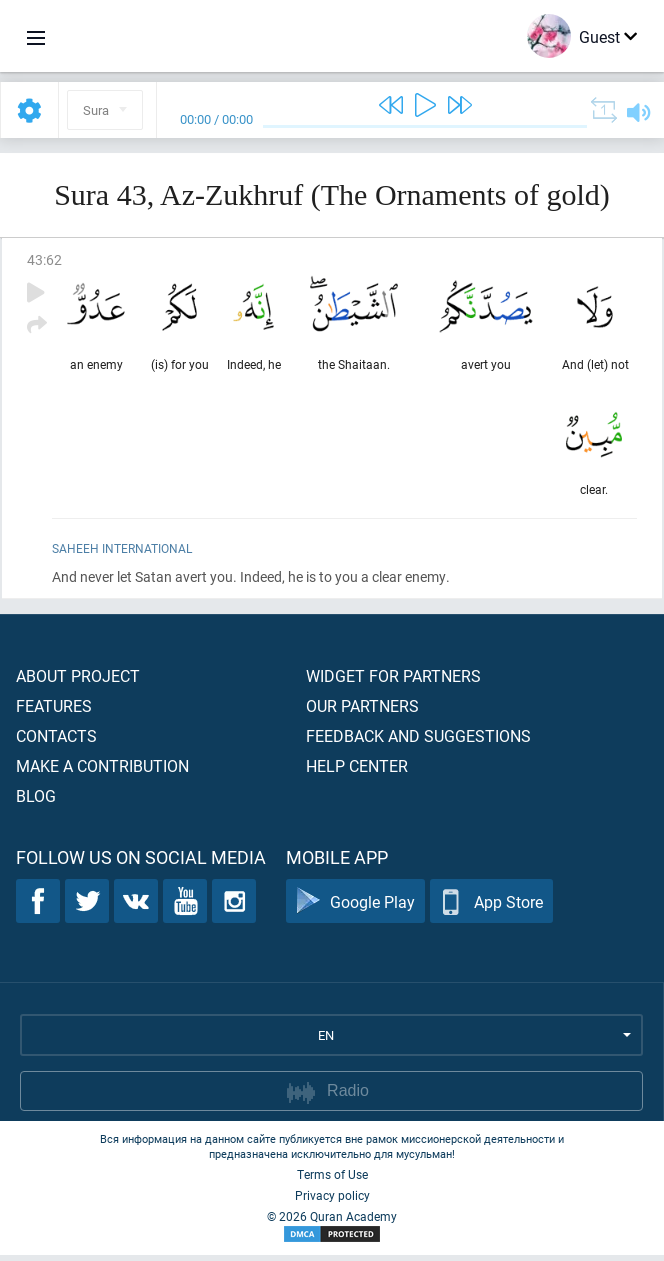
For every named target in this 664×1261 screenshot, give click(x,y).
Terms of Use (332, 1180)
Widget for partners (393, 681)
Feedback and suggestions (418, 741)
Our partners (362, 711)
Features (54, 711)
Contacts (56, 741)
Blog (36, 801)
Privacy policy (332, 1201)
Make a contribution (102, 771)
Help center (357, 771)
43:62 (44, 259)
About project (78, 681)
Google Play (355, 907)
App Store (491, 907)
